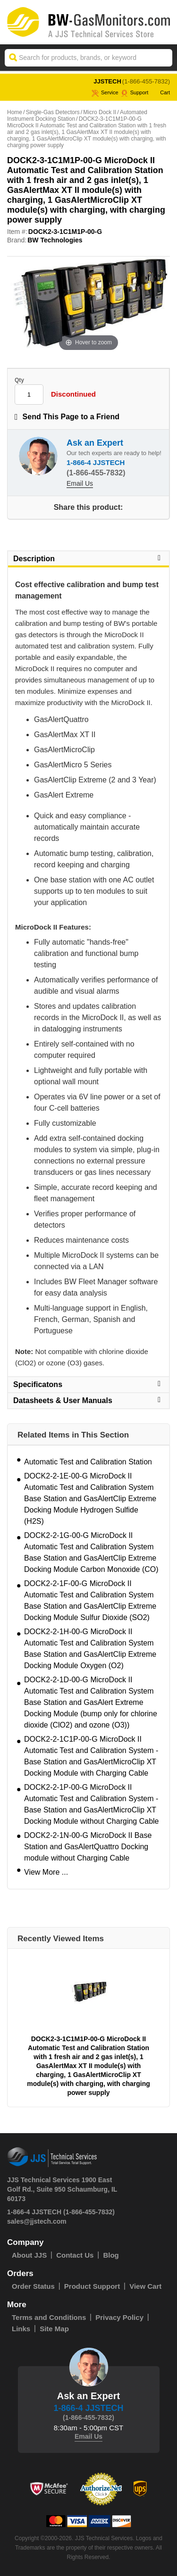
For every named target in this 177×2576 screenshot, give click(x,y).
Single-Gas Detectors (53, 112)
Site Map (54, 2329)
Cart (160, 92)
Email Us (80, 483)
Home (14, 112)
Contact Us (74, 2255)
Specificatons (88, 1384)
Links (21, 2329)
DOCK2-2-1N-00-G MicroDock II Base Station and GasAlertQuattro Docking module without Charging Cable (88, 1846)
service (105, 92)
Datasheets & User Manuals (88, 1400)
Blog (110, 2255)
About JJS (29, 2255)
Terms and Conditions (49, 2317)
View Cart (145, 2286)
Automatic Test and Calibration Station (88, 1462)
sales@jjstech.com (37, 2221)
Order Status (33, 2286)
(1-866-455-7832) (146, 81)
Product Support (92, 2286)
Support (135, 92)
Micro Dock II (99, 112)
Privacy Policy (119, 2317)
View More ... (46, 1872)
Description (88, 558)
